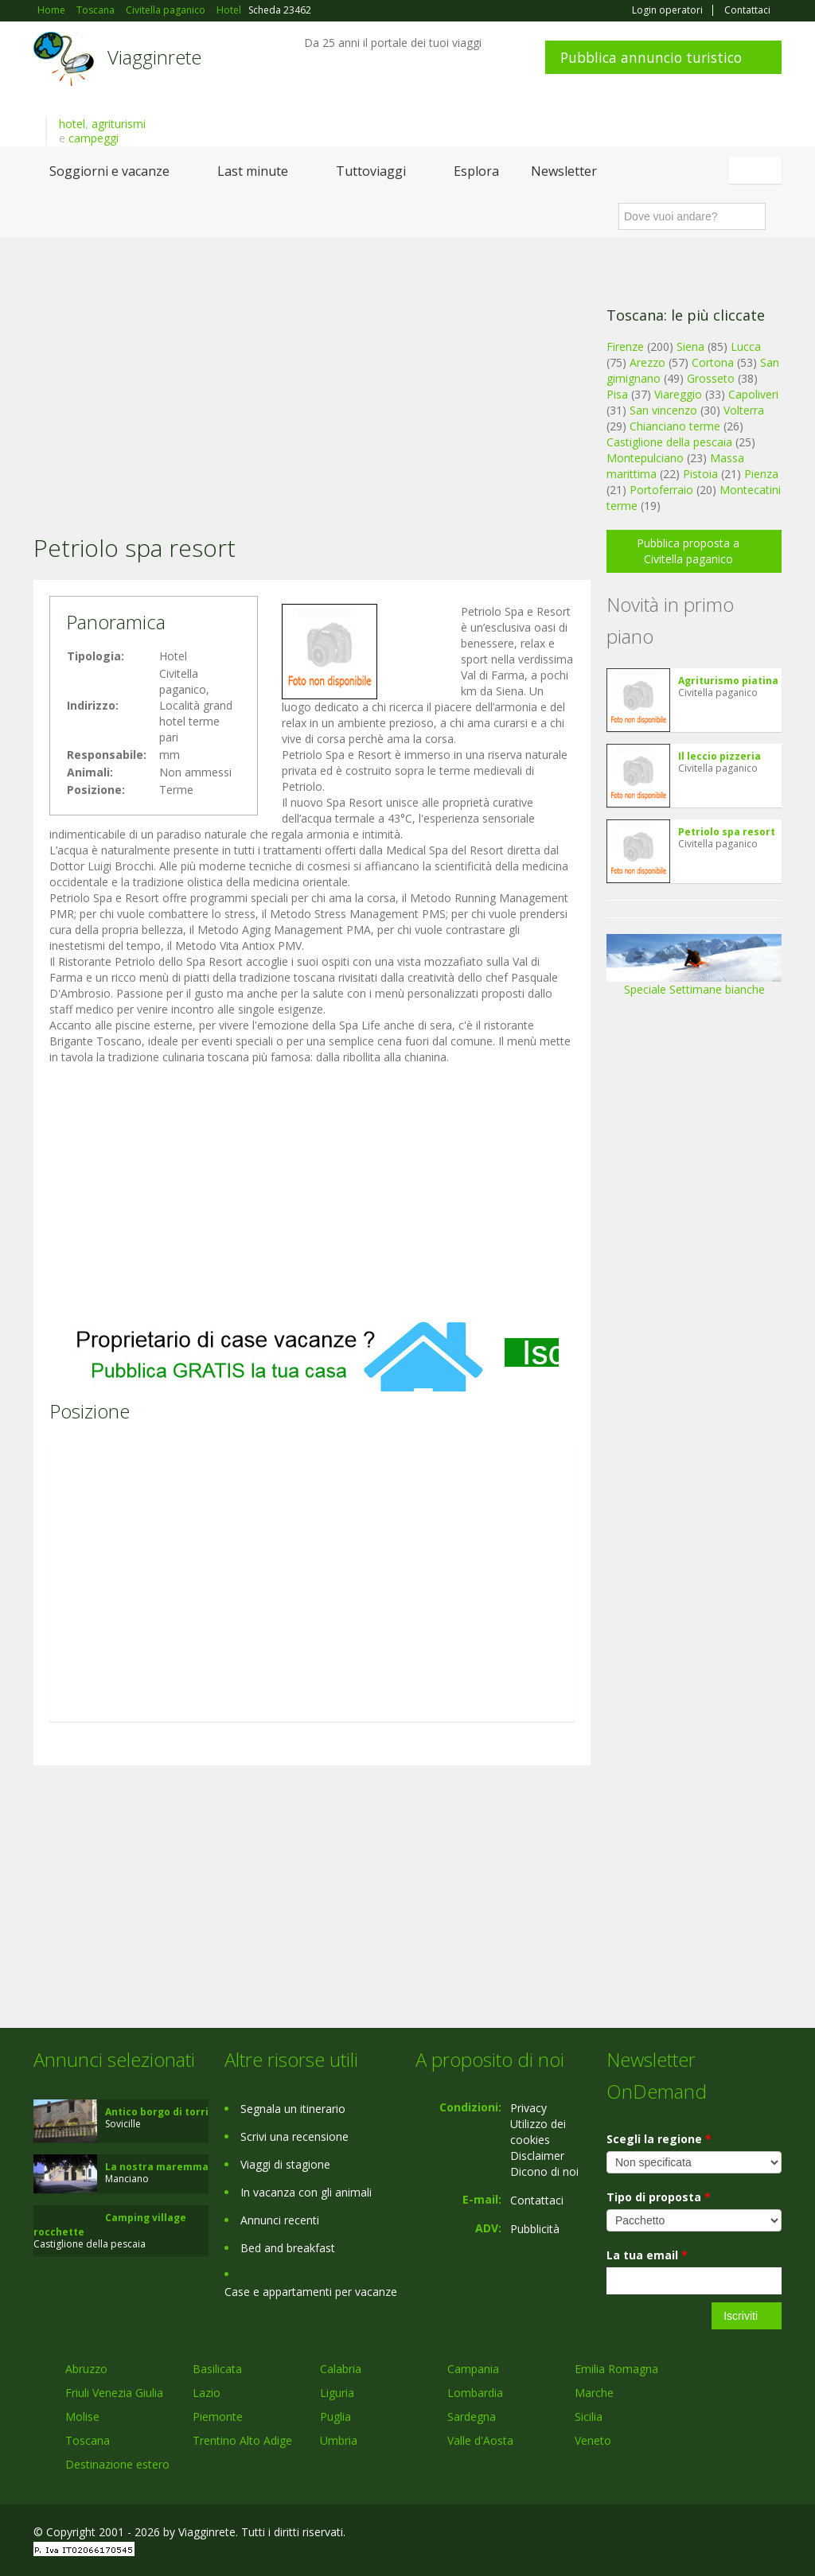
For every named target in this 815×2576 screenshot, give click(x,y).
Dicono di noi (544, 2171)
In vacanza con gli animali (306, 2192)
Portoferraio (661, 489)
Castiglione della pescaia (669, 441)
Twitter (735, 2534)
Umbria (338, 2440)
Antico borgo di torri (157, 2112)
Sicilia (588, 2416)
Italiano (757, 170)
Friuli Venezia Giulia (114, 2392)
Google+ (696, 2534)
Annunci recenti (279, 2220)
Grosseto (711, 378)
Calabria (340, 2368)
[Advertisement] (312, 365)
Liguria (337, 2392)
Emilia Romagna (616, 2368)
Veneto (593, 2440)
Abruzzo (86, 2368)
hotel (72, 123)
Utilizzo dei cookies (538, 2131)
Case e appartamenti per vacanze (310, 2291)
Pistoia (700, 473)
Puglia (335, 2416)
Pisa (617, 394)
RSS (773, 2534)
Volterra (743, 410)
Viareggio (678, 394)
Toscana (87, 2440)
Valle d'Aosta (480, 2440)
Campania (473, 2368)
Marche (594, 2392)
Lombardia (475, 2392)
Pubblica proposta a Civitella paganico (688, 550)
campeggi (93, 138)
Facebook (661, 2534)
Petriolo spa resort (726, 832)
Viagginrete (154, 57)
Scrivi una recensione (294, 2136)
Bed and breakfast (287, 2247)
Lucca (746, 346)
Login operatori (667, 10)
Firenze (625, 346)
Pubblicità (535, 2228)
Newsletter (564, 171)
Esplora (476, 171)
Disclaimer (537, 2155)
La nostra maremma (157, 2166)
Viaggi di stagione (285, 2164)
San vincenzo (663, 410)
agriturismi (119, 123)
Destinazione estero (117, 2464)
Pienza (761, 473)
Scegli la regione (659, 2138)
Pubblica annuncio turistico (651, 57)
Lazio (206, 2392)
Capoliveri (753, 394)
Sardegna (471, 2416)
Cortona (713, 362)
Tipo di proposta (658, 2196)
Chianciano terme (675, 426)
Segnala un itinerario (292, 2108)
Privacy (528, 2107)
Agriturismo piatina (728, 680)
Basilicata (217, 2368)
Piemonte (218, 2416)
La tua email (647, 2255)
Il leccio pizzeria (719, 756)
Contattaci (747, 10)
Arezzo (647, 362)
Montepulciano (645, 457)
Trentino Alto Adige (242, 2440)
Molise (82, 2416)
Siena (690, 346)
